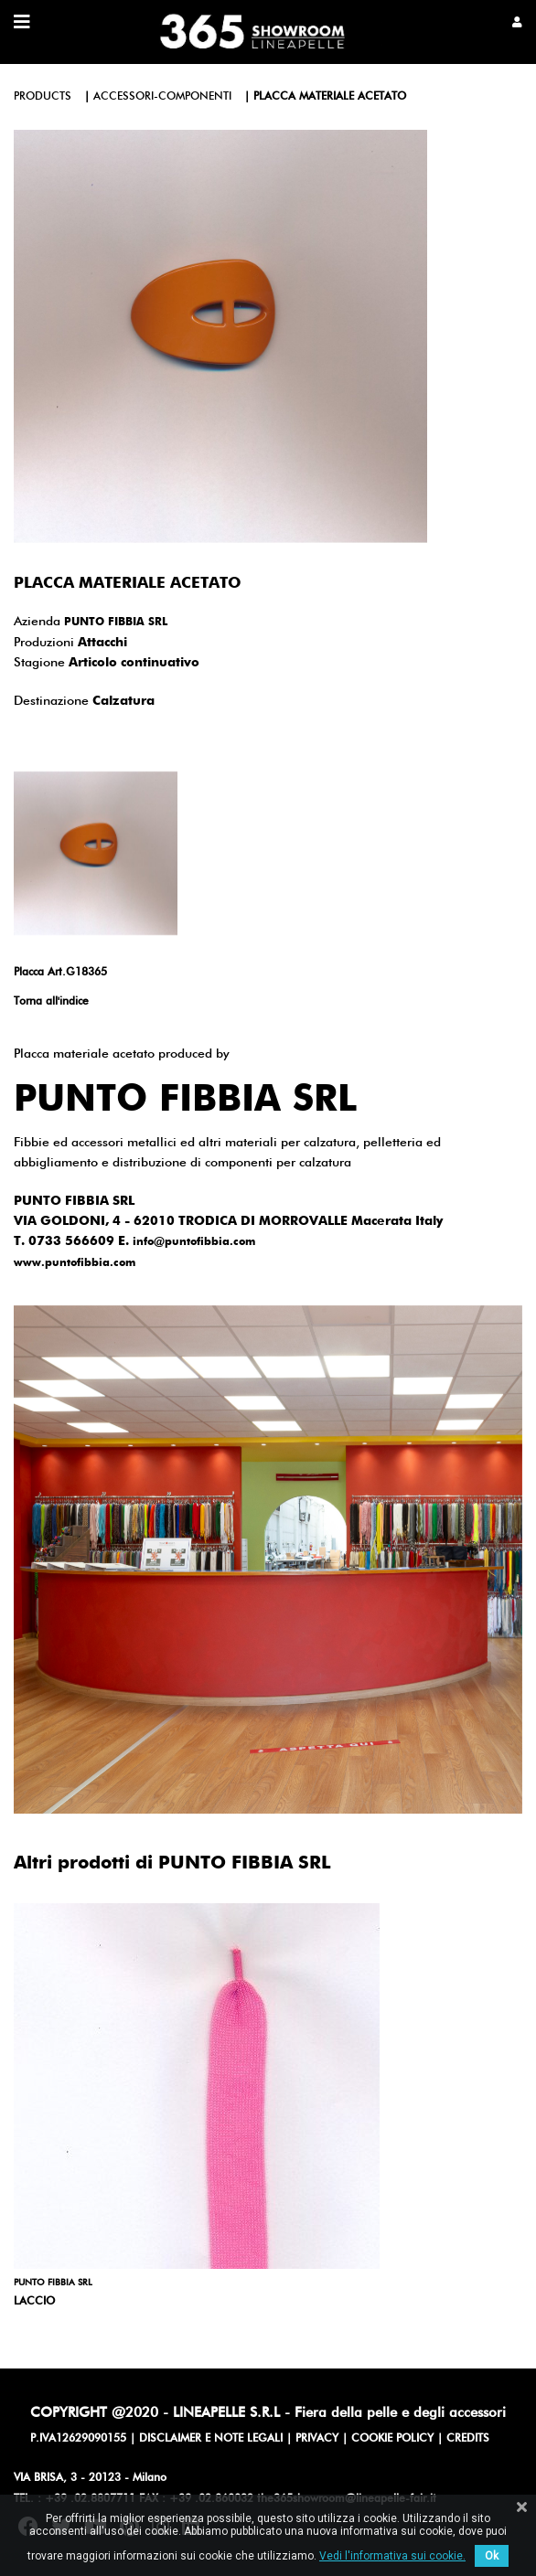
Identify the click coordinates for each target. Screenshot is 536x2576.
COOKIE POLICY (392, 2438)
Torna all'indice (51, 1001)
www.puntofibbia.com (74, 1263)
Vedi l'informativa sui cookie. (392, 2555)
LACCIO (34, 2301)
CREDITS (467, 2438)
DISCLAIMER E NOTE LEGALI (211, 2438)
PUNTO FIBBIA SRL (115, 622)
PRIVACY (316, 2438)
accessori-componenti (162, 96)
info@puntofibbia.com (194, 1242)
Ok (491, 2555)
